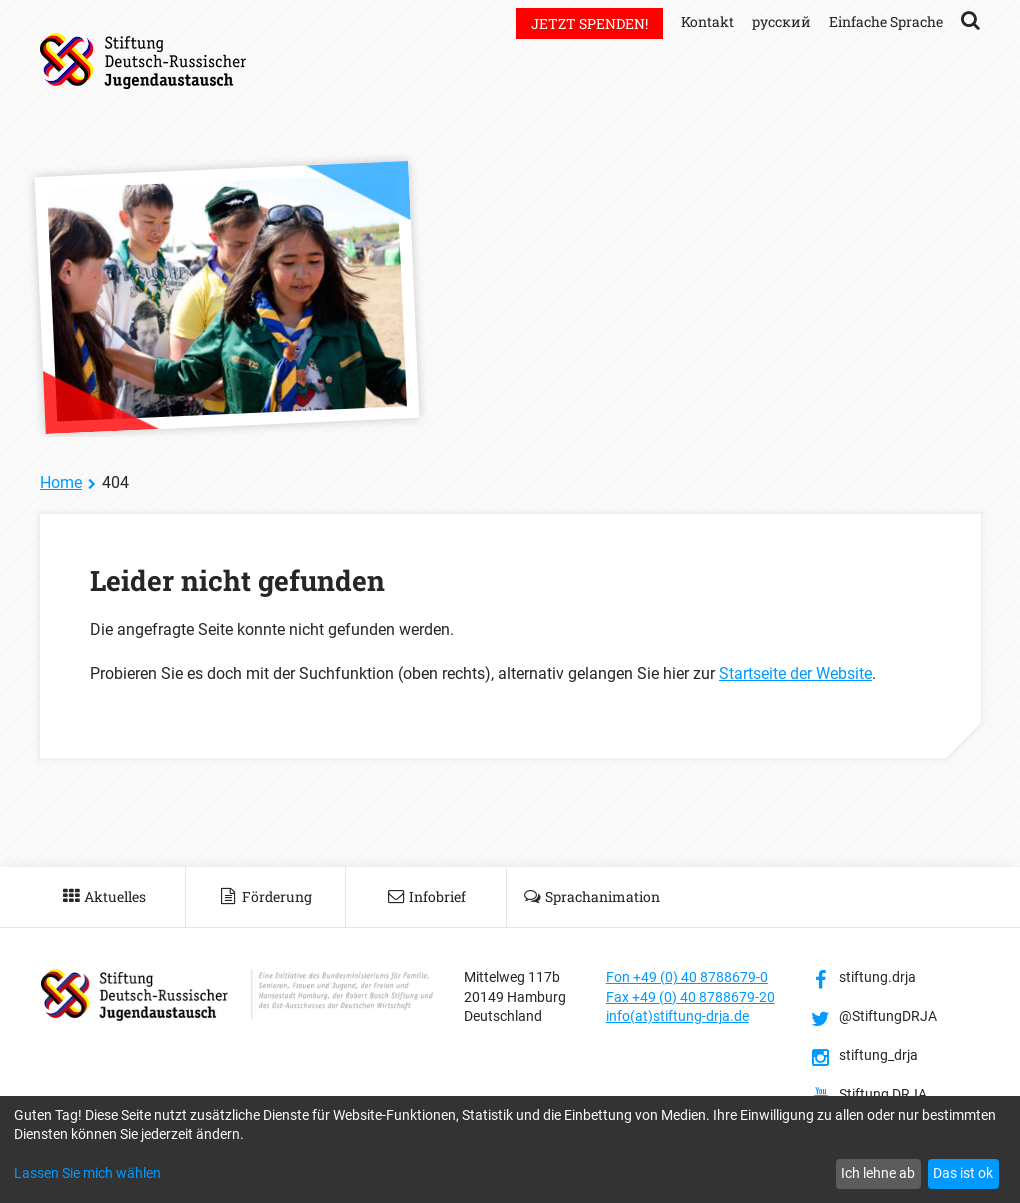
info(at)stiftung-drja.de (677, 1016)
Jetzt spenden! (589, 23)
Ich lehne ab (878, 1173)
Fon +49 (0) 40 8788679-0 (687, 977)
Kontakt (707, 21)
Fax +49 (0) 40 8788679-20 (690, 997)
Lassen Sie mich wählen (87, 1173)
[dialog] (510, 1149)
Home (61, 482)
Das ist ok (963, 1173)
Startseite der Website (795, 673)
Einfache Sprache (886, 21)
